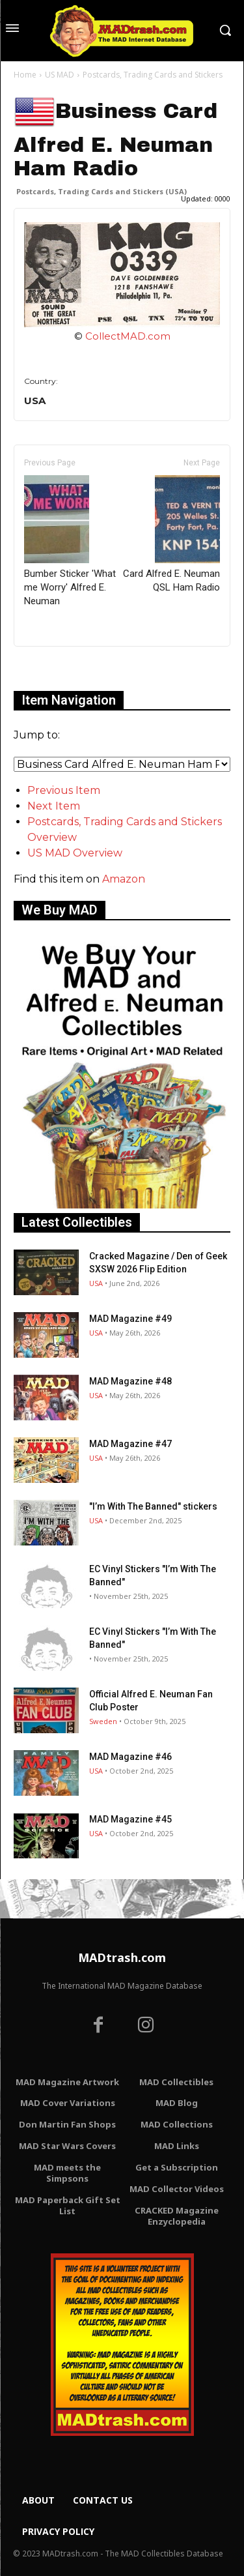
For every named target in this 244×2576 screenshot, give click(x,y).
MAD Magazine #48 (130, 1381)
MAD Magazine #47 (130, 1444)
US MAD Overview (74, 853)
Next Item (53, 806)
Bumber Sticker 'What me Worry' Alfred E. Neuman (70, 541)
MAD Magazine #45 (130, 1819)
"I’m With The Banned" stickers (153, 1506)
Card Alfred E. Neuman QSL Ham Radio (171, 534)
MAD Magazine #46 (130, 1756)
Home (25, 74)
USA (96, 1283)
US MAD (59, 74)
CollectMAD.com (127, 336)
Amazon (123, 879)
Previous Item (63, 790)
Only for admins (59, 668)
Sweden (103, 1721)
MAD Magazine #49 (130, 1318)
